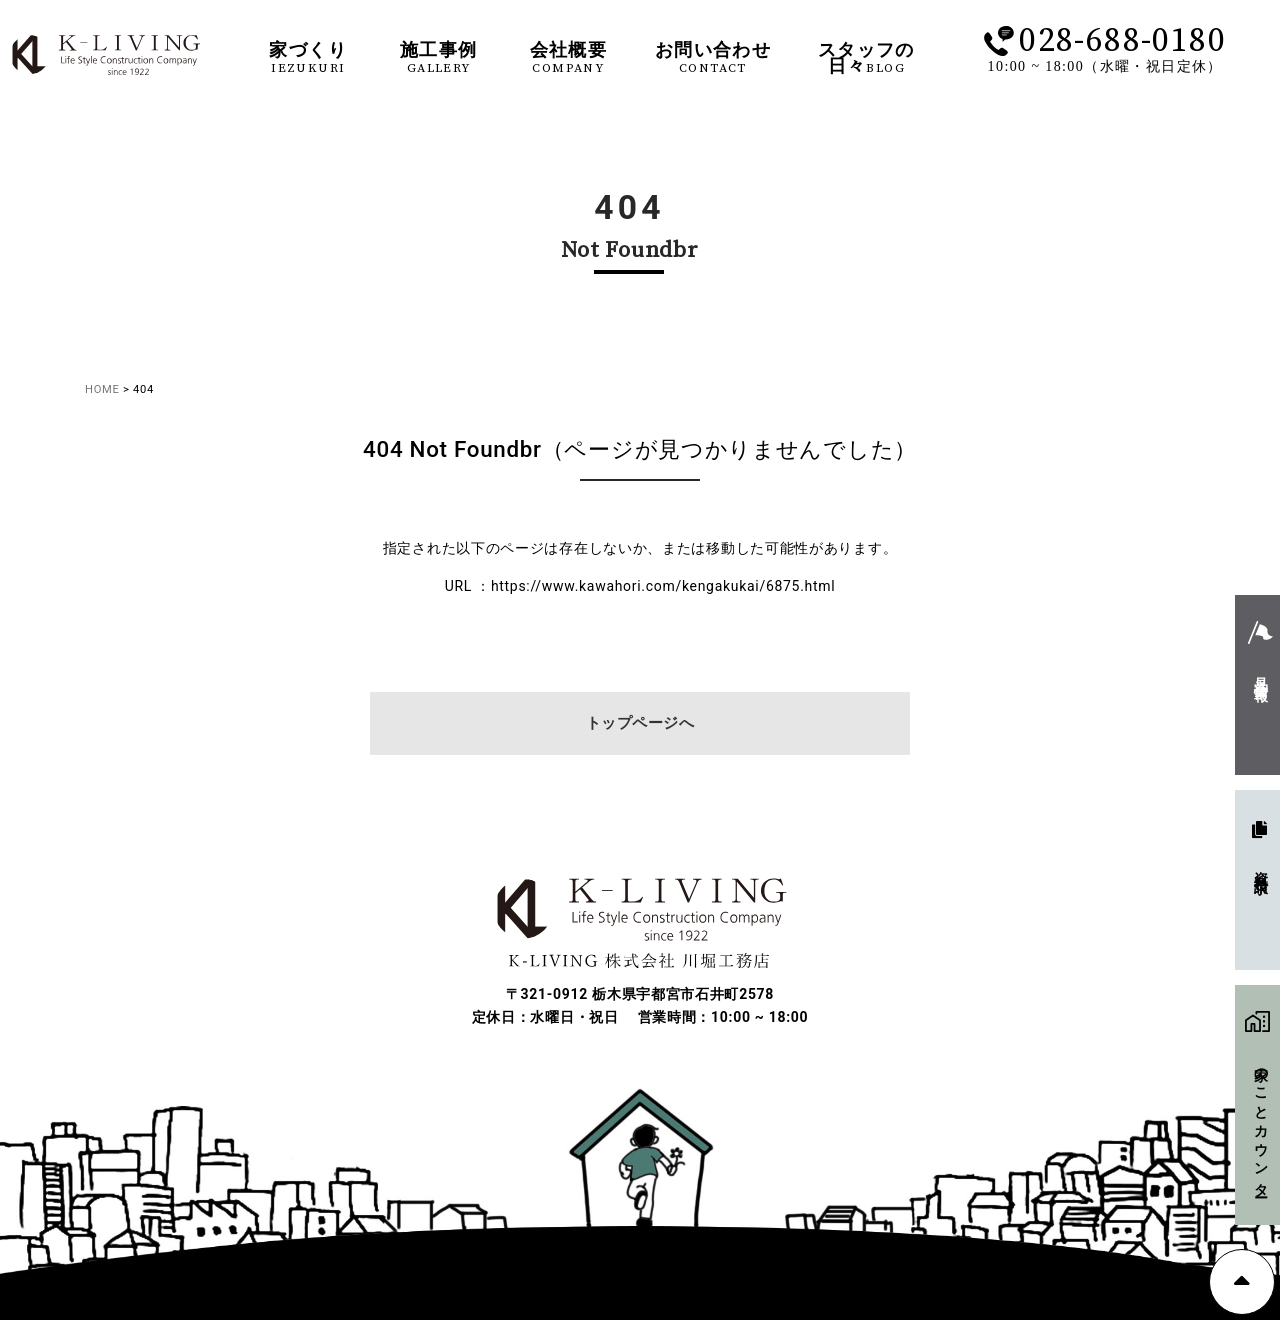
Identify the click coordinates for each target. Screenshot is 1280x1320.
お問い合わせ (713, 58)
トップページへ (640, 723)
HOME (102, 389)
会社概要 (569, 58)
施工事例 (439, 58)
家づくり (308, 58)
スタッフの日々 (866, 58)
